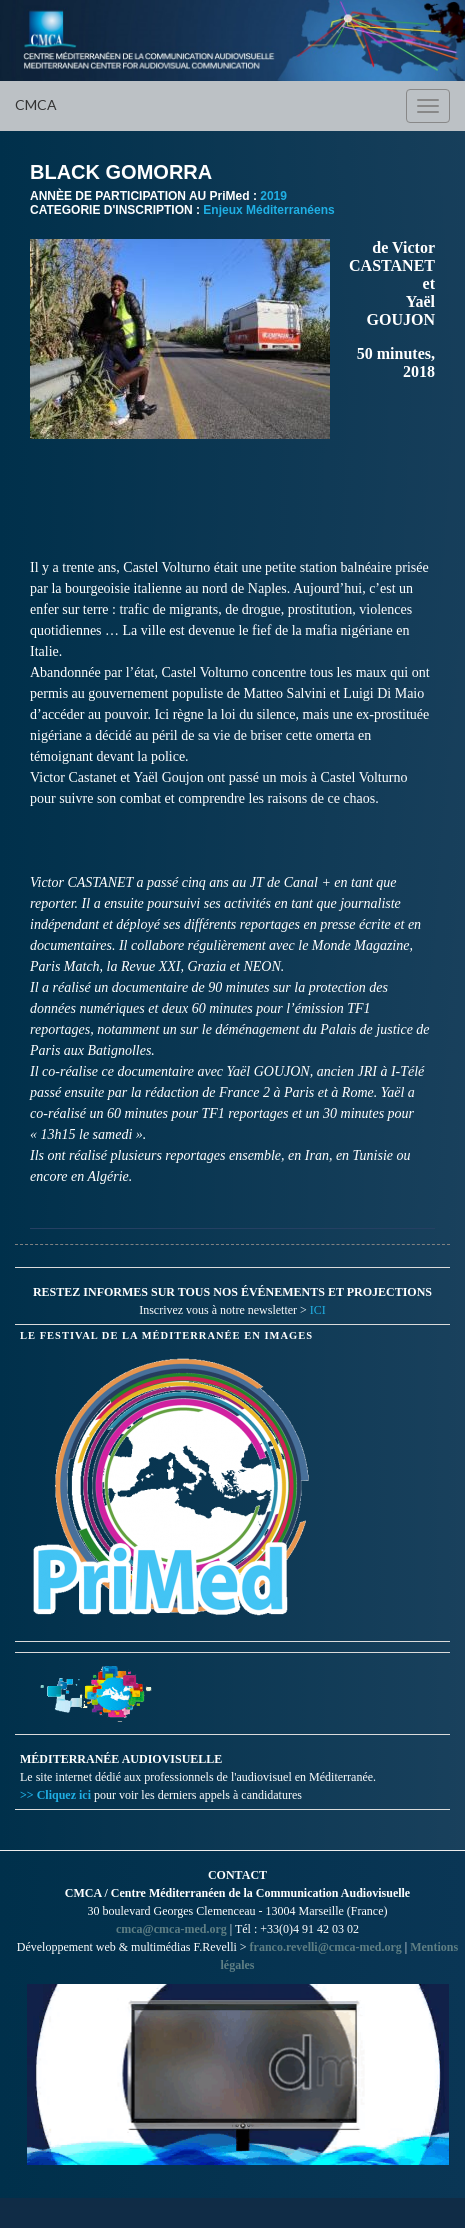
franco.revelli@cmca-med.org (326, 1947)
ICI (318, 1310)
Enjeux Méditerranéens (268, 210)
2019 (273, 196)
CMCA (36, 104)
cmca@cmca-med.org (171, 1929)
